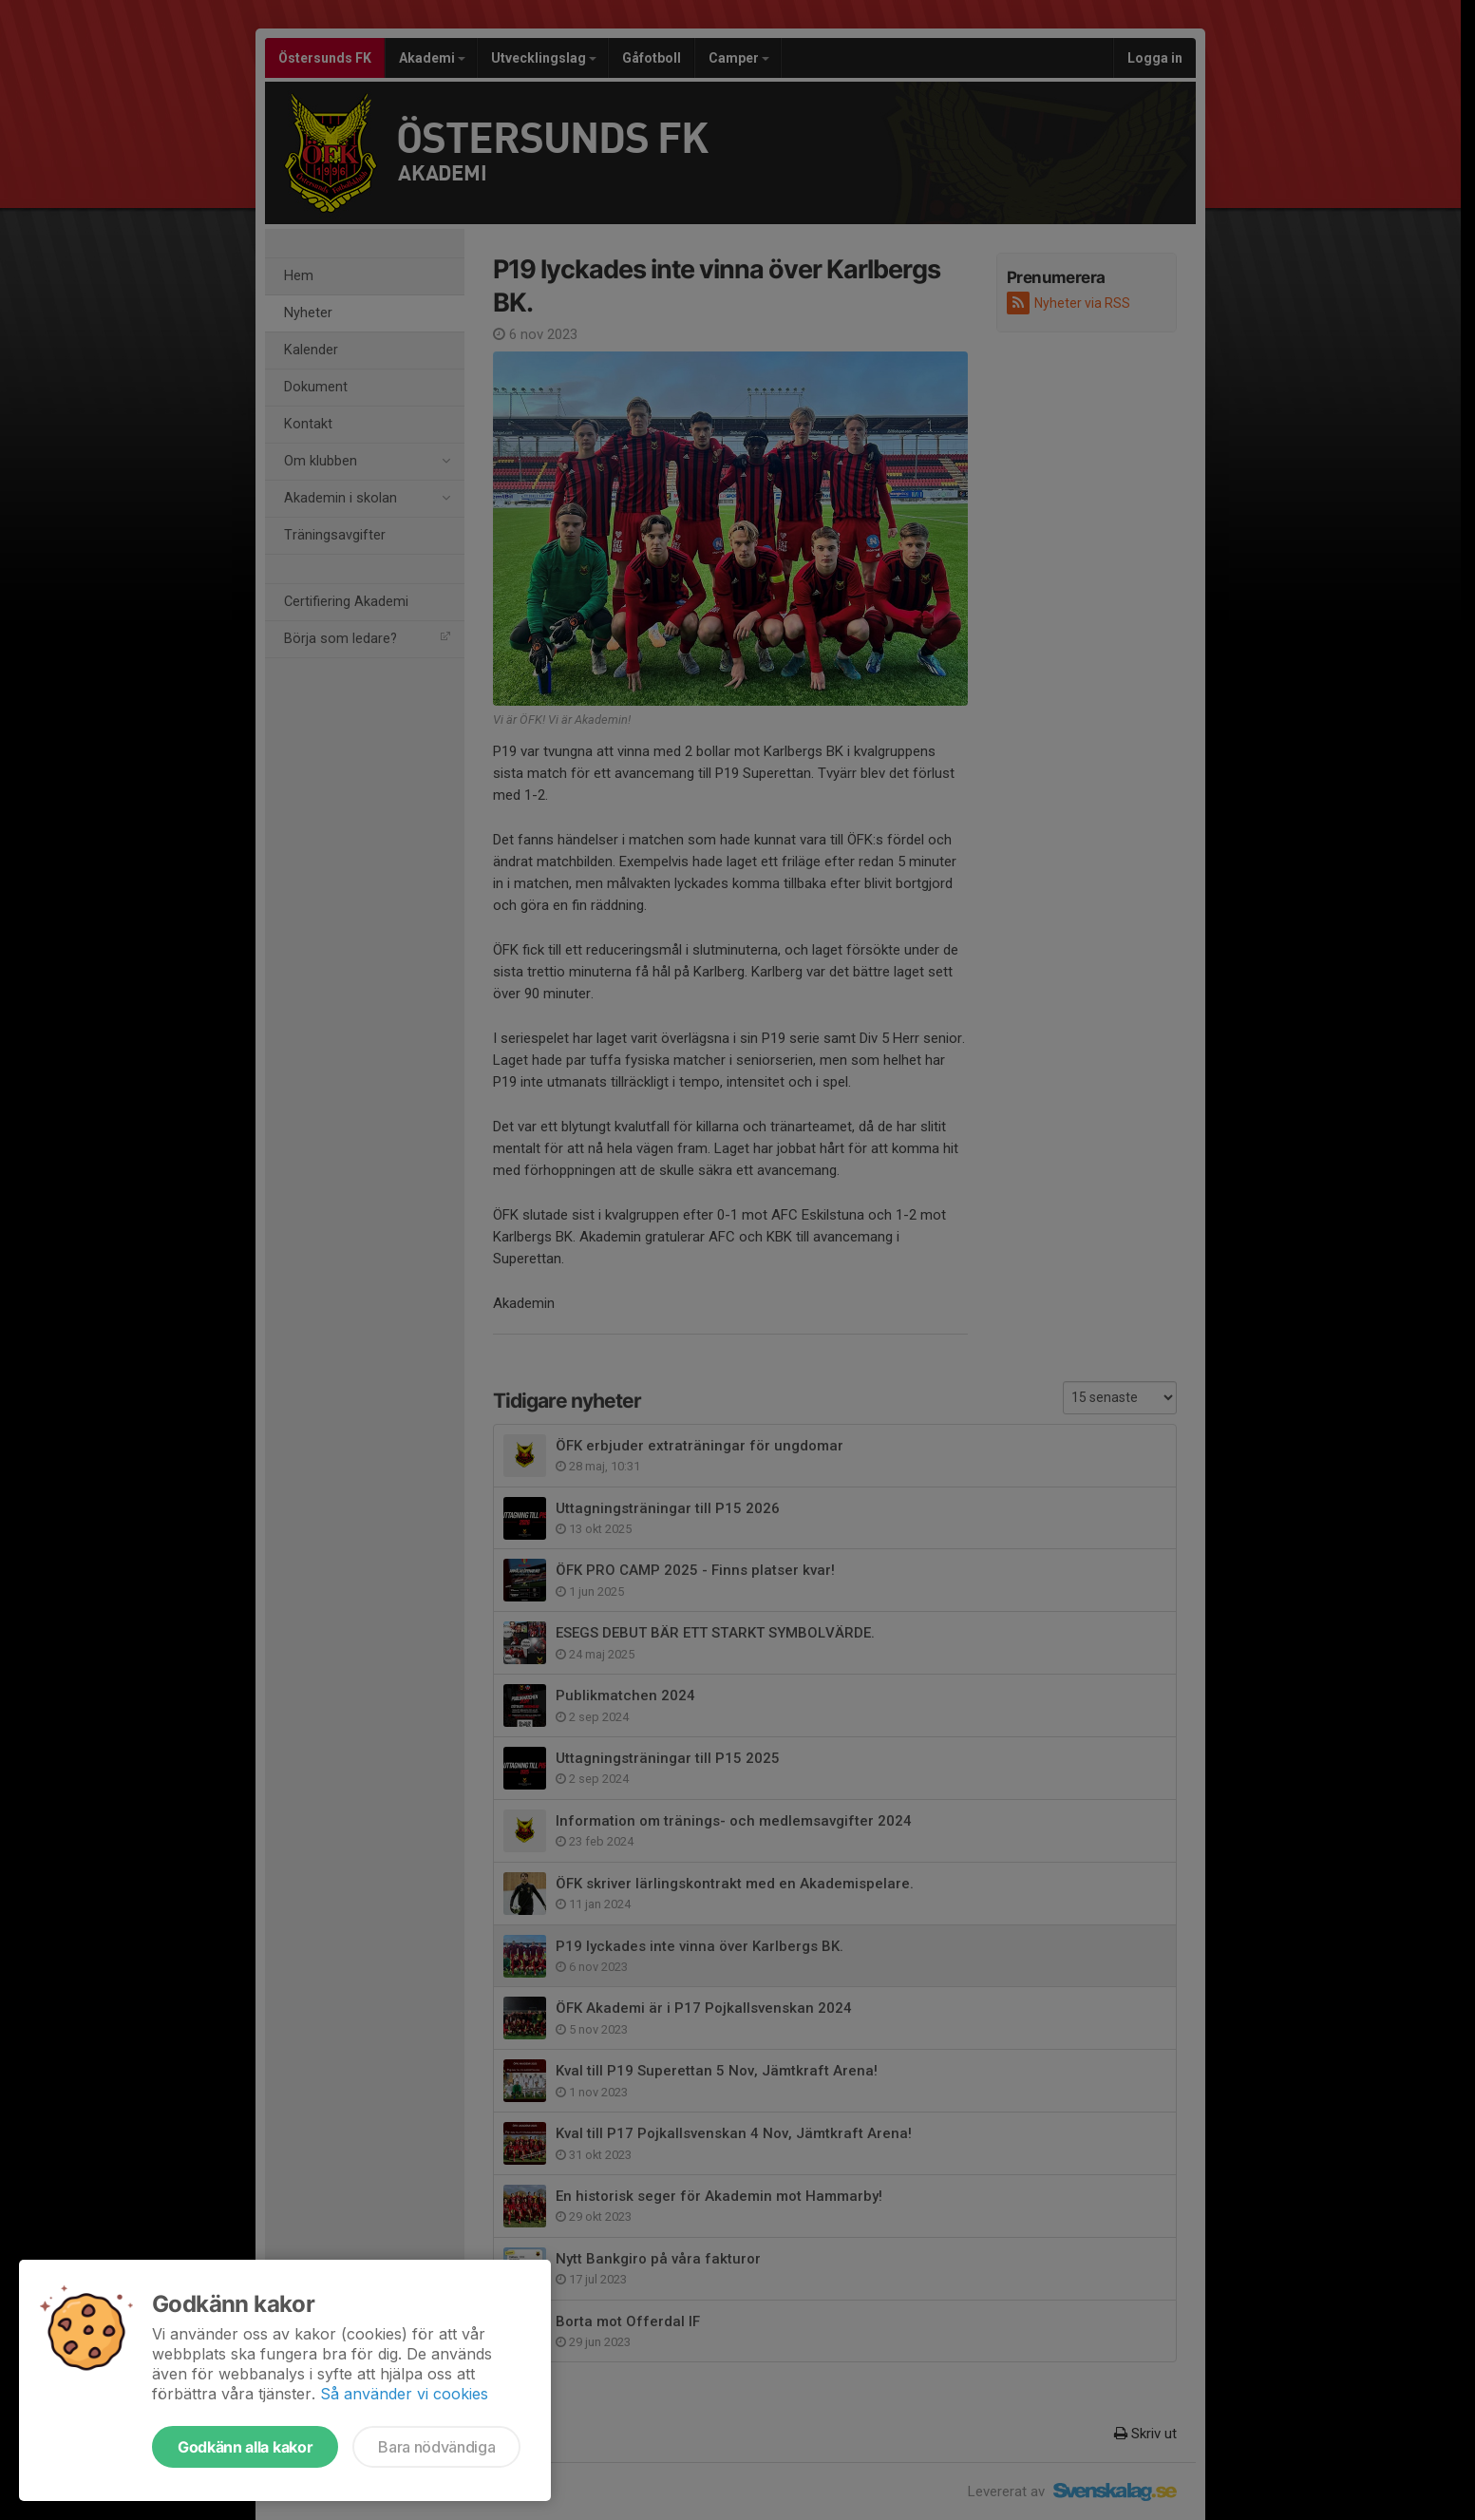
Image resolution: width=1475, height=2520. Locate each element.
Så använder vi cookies (404, 2393)
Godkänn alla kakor (245, 2446)
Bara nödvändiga (436, 2446)
